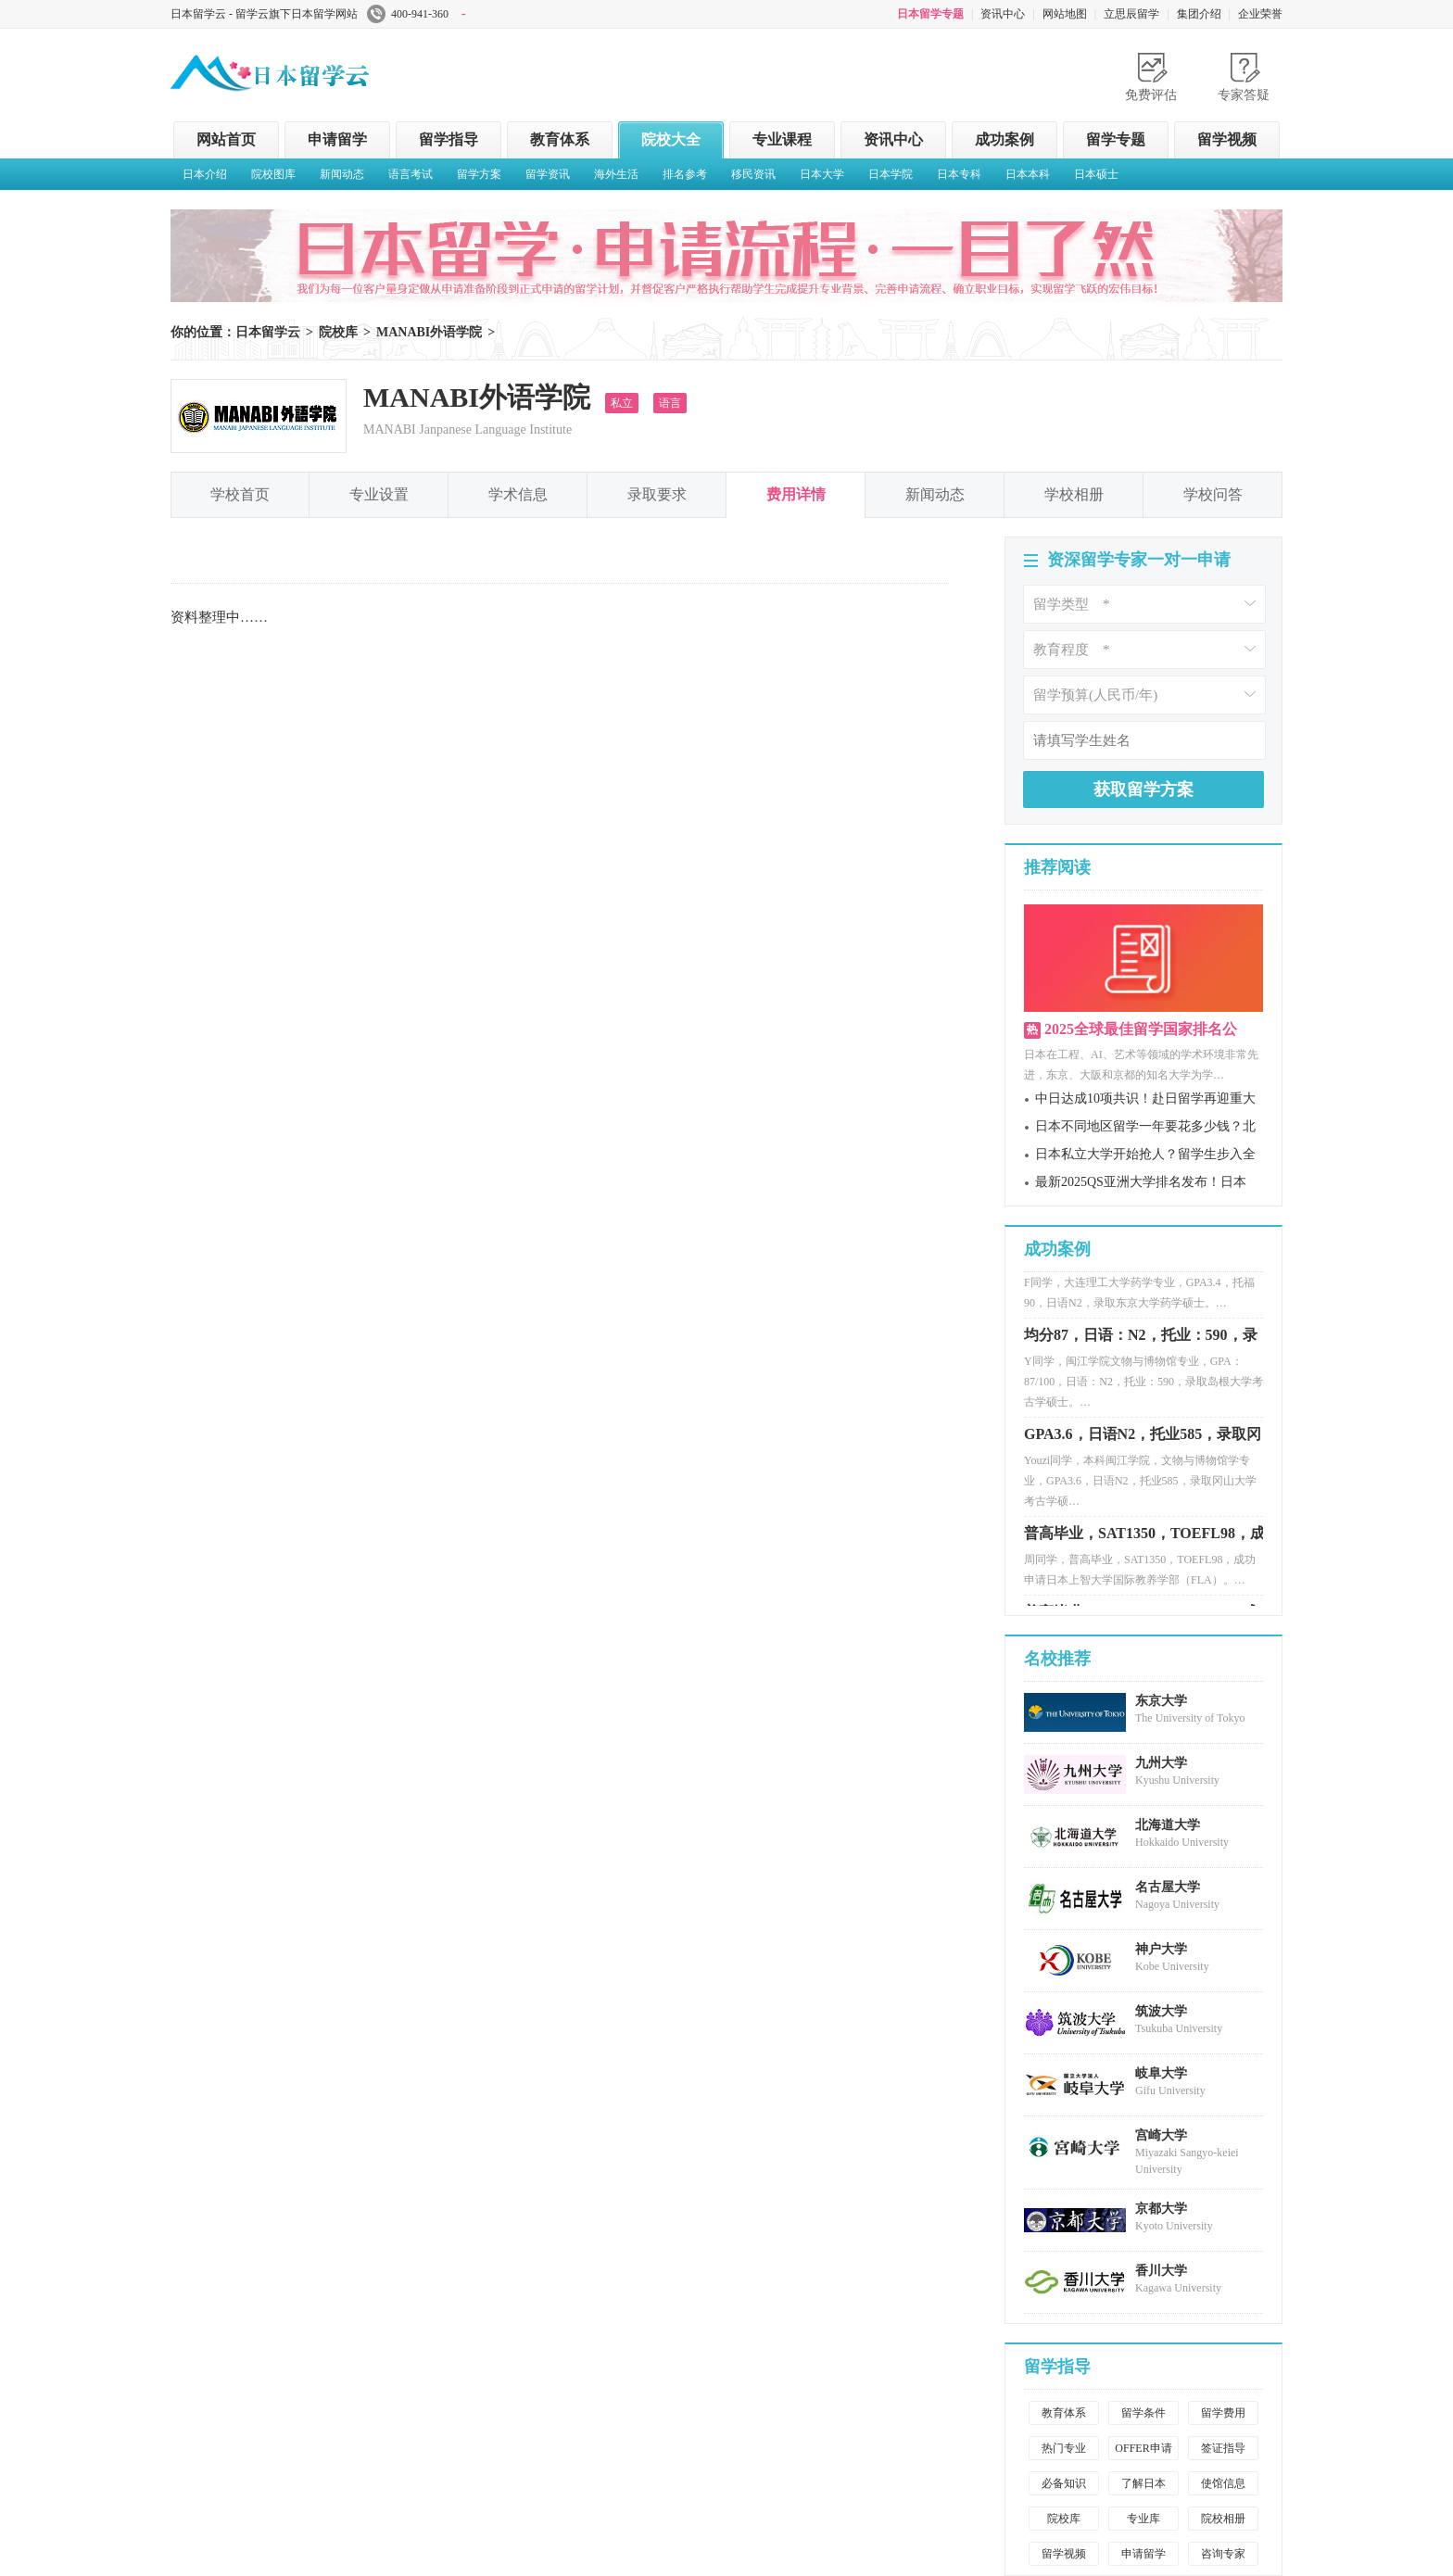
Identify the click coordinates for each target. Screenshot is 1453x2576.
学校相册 (1074, 494)
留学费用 (1223, 2412)
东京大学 (1161, 1701)
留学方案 (479, 174)
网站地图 (1064, 13)
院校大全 (671, 139)
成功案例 (1004, 139)
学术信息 (518, 494)
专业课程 (782, 139)
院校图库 (273, 174)
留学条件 (1143, 2412)
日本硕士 (1096, 174)
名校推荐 (1057, 1658)
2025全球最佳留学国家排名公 (1140, 1029)
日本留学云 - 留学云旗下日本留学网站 (264, 13)
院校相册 (1223, 2518)
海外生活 (616, 174)
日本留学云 (310, 68)
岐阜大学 (1161, 2073)
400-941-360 (416, 13)
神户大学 (1161, 1949)
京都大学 (1161, 2209)
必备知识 (1064, 2483)
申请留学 (337, 139)
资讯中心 (1002, 13)
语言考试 (410, 174)
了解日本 (1143, 2483)
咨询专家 (1223, 2553)
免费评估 (1151, 95)
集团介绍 (1199, 13)
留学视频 (1227, 139)
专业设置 (379, 494)
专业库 (1143, 2518)
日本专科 (959, 174)
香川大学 (1161, 2271)
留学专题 (1115, 139)
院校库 (338, 332)
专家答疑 (1244, 95)
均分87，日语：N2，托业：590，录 (1140, 1339)
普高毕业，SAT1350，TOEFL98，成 (1144, 1538)
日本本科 (1027, 174)
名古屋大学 (1167, 1887)
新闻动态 (342, 174)
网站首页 (226, 139)
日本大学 (822, 174)
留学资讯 (547, 174)
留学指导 (448, 139)
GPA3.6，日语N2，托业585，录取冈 (1142, 1438)
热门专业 (1064, 2448)
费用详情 (796, 494)
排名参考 (685, 174)
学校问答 (1213, 494)
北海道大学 (1167, 1825)
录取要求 (657, 494)
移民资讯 (753, 174)
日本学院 (890, 174)
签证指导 (1223, 2448)
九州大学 (1161, 1763)
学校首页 (240, 494)
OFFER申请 (1143, 2448)
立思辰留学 (1131, 13)
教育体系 (559, 139)
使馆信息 (1223, 2483)
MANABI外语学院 (429, 332)
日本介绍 (205, 174)
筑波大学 (1161, 2011)
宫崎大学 (1161, 2135)
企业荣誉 (1260, 13)
